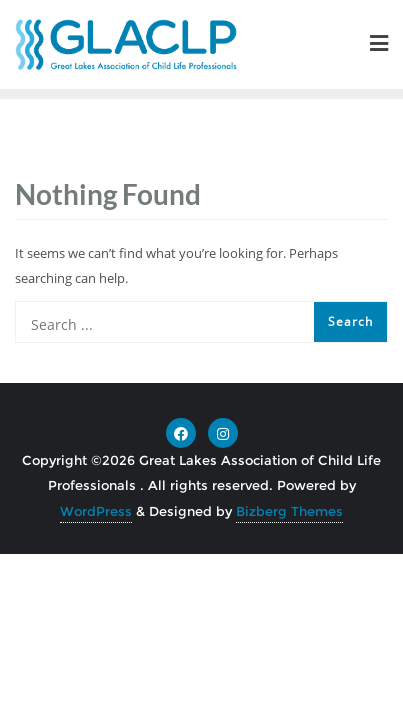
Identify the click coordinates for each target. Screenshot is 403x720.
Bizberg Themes (289, 511)
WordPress (96, 511)
